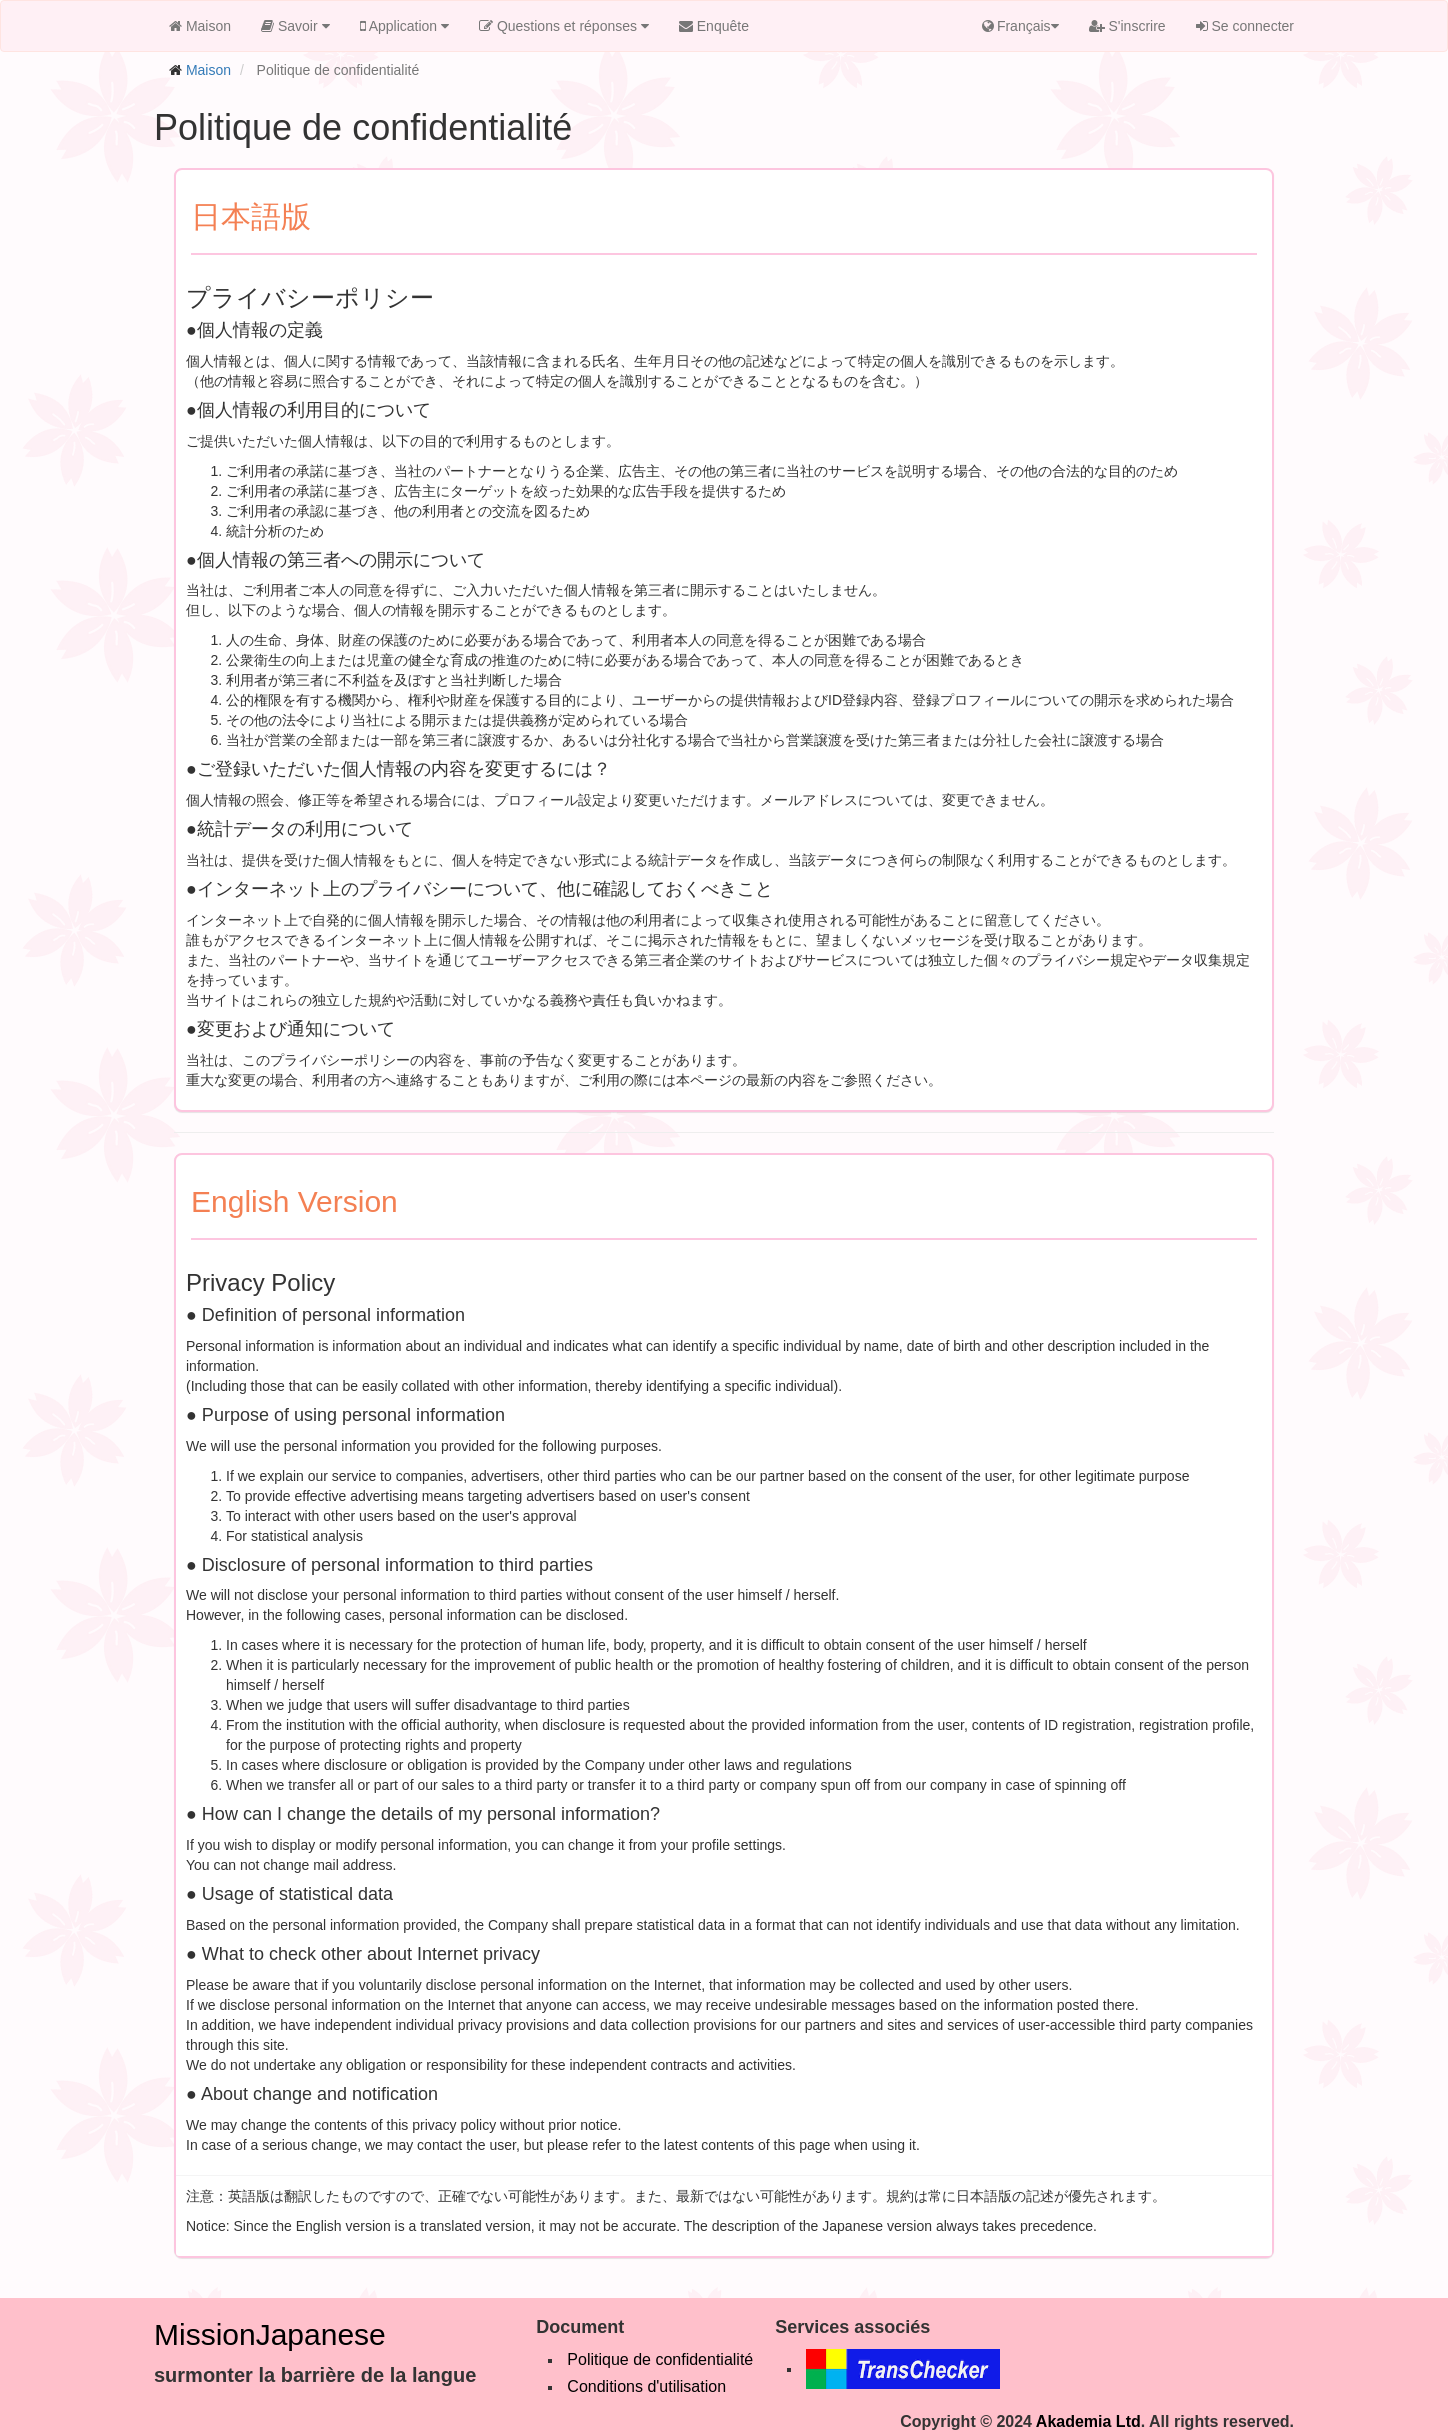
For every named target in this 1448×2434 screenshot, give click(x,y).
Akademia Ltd (1088, 2421)
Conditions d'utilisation (646, 2386)
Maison (208, 70)
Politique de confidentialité (660, 2359)
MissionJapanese (270, 2334)
